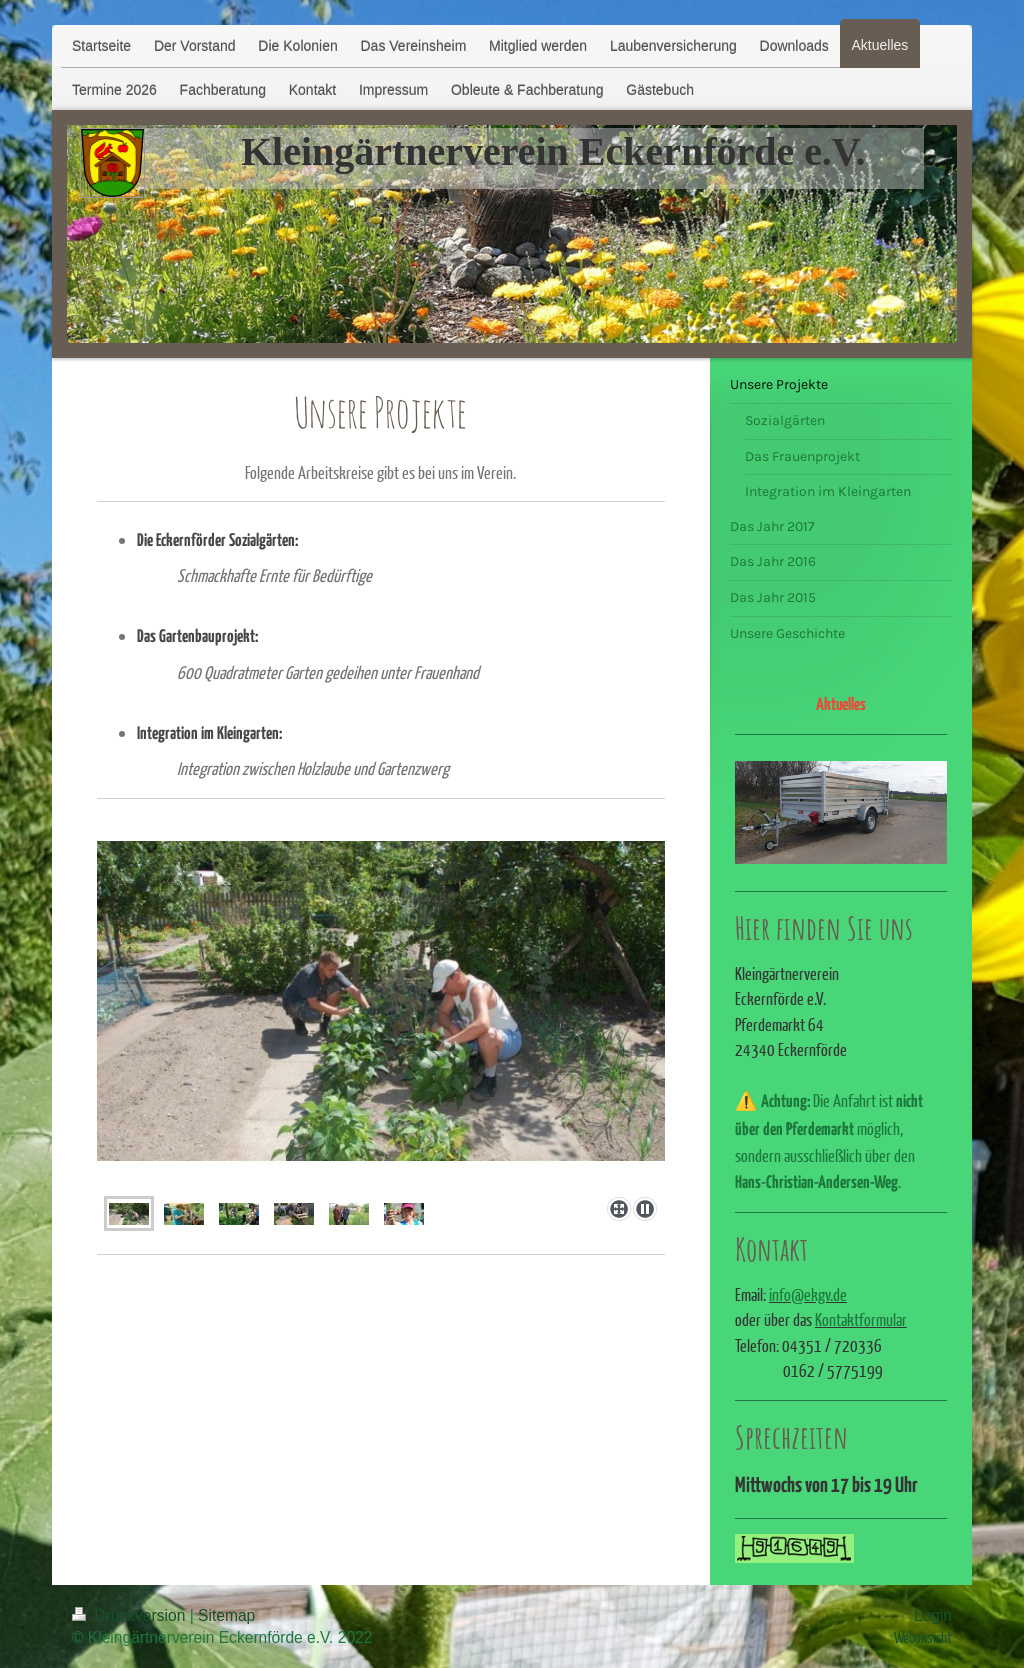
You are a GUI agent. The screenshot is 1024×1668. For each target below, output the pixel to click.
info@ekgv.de (808, 1294)
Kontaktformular (861, 1319)
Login (933, 1615)
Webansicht (923, 1637)
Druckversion (131, 1615)
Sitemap (226, 1615)
